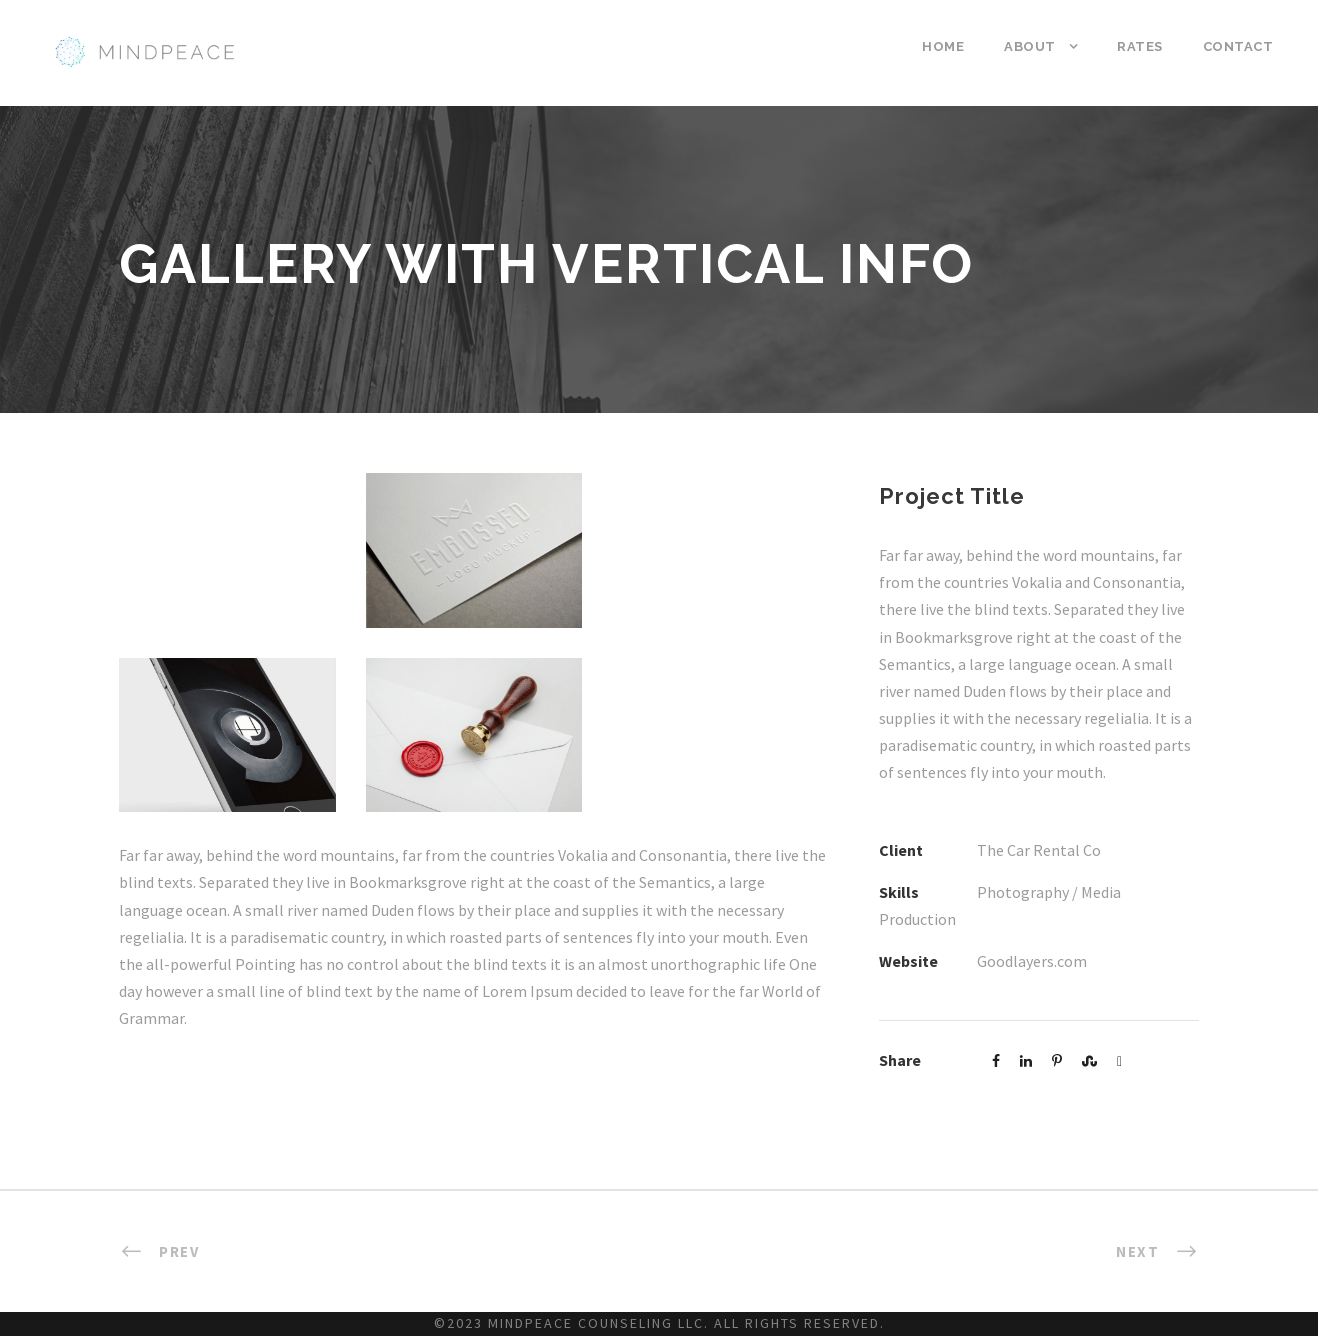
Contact (1238, 46)
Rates (1140, 46)
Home (943, 46)
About (1030, 46)
